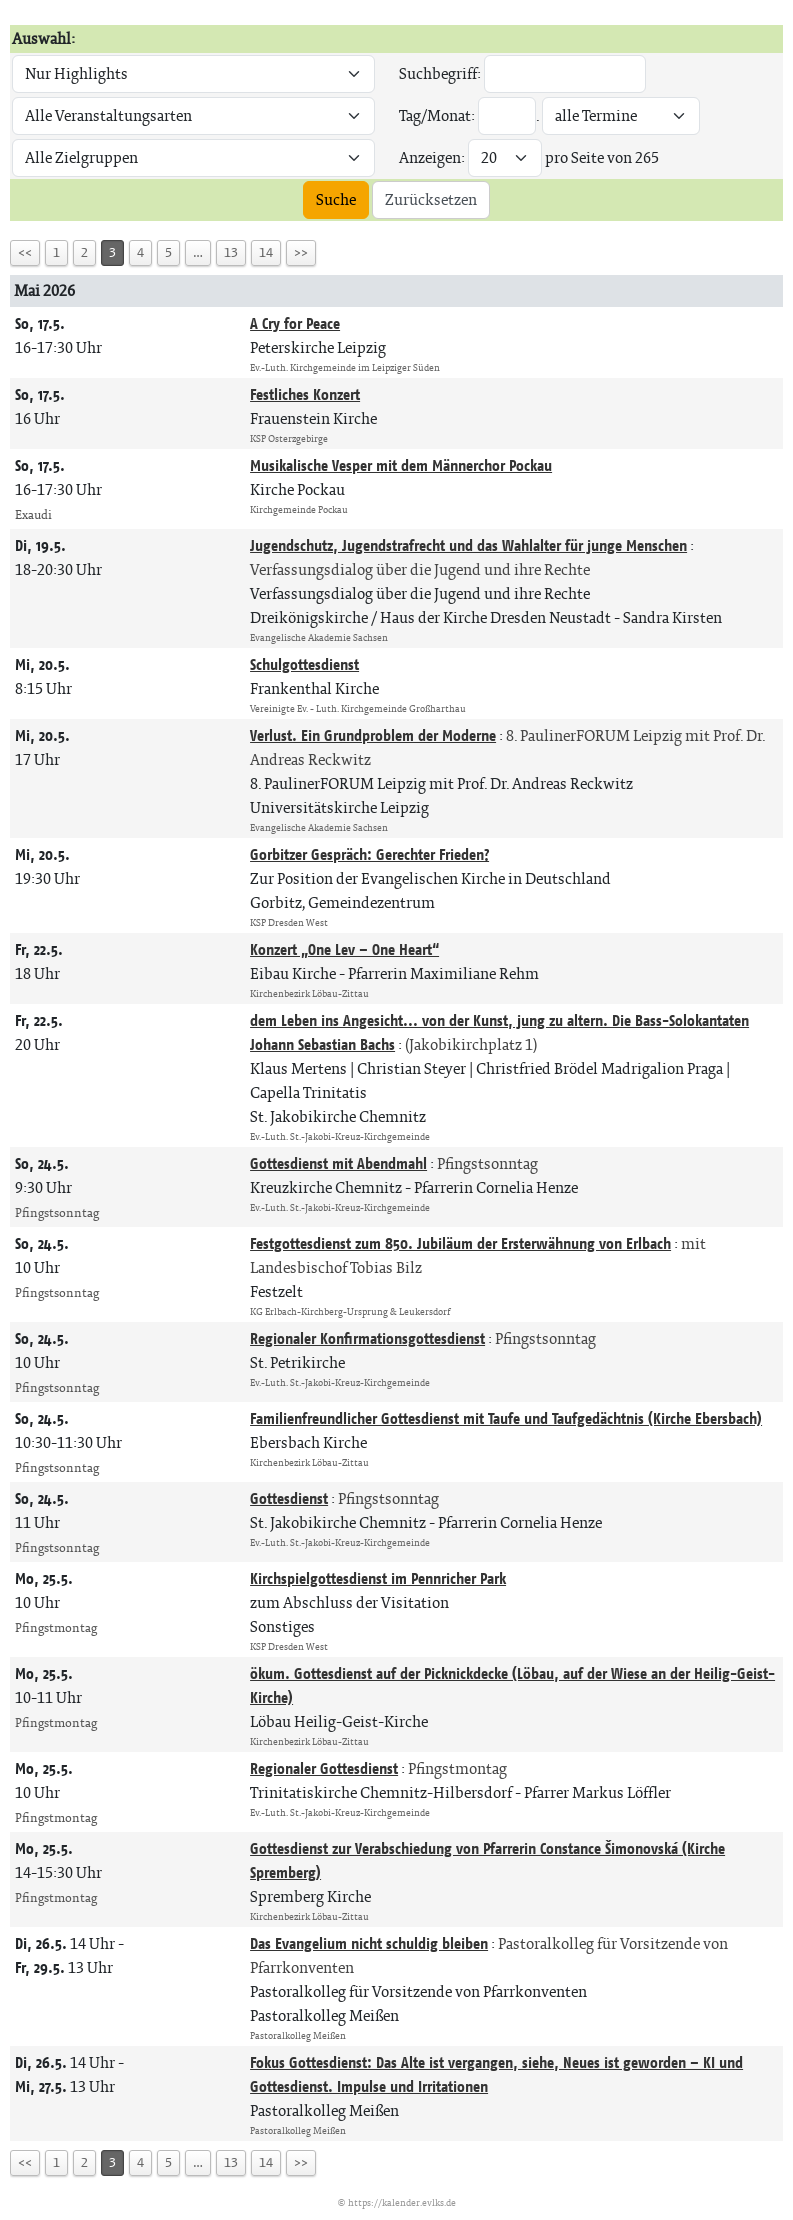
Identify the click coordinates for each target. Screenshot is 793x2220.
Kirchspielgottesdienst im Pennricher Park (378, 1578)
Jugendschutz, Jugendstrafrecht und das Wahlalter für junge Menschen (468, 545)
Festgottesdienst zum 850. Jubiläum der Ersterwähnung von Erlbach (460, 1243)
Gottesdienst (289, 1498)
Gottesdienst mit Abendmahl (338, 1163)
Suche (336, 199)
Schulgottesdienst (304, 664)
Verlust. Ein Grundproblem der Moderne (373, 735)
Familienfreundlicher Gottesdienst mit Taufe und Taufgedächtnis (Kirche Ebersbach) (506, 1418)
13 (231, 252)
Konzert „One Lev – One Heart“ (344, 949)
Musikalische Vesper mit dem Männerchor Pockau (401, 465)
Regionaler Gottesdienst (324, 1768)
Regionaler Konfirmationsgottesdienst (367, 1338)
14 (266, 252)
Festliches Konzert (305, 394)
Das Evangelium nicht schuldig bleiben (369, 1943)
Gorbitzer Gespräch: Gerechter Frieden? (369, 854)
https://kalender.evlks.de (402, 2202)
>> (301, 252)
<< (25, 252)
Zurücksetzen (431, 199)
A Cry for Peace (295, 323)
